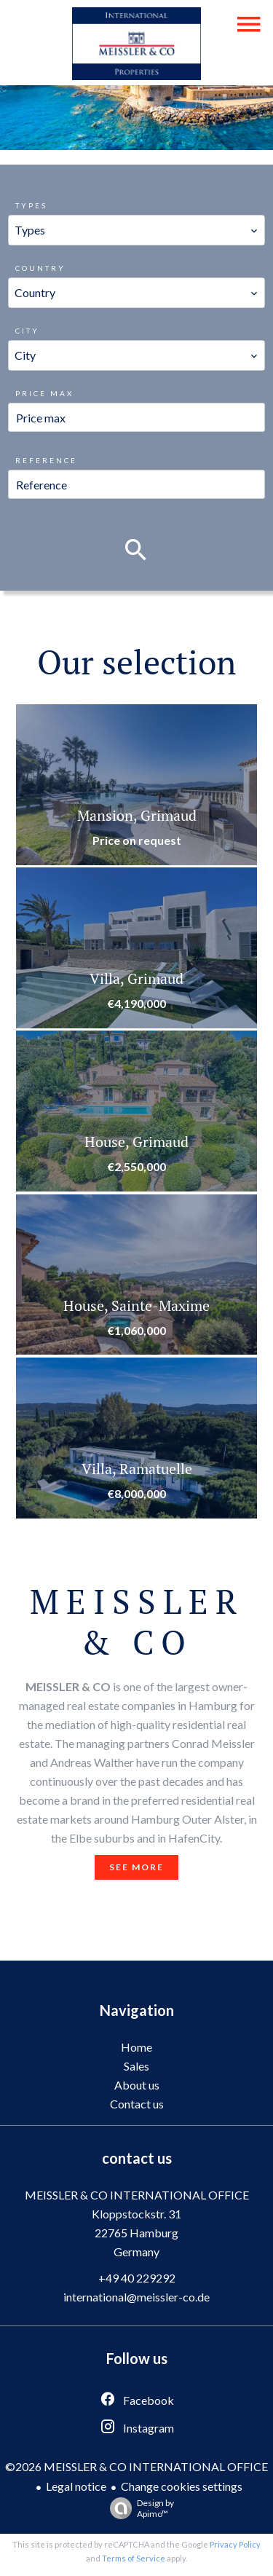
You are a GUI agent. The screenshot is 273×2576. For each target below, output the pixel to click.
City (27, 330)
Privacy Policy (235, 2544)
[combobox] (136, 230)
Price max (44, 393)
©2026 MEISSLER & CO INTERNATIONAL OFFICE (136, 2466)
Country (40, 268)
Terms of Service (133, 2558)
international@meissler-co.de (136, 2297)
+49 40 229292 (136, 2278)
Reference (46, 460)
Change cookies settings (181, 2486)
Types (31, 205)
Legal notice (76, 2486)
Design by (138, 2508)
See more (136, 1867)
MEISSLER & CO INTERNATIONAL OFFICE (137, 2195)
